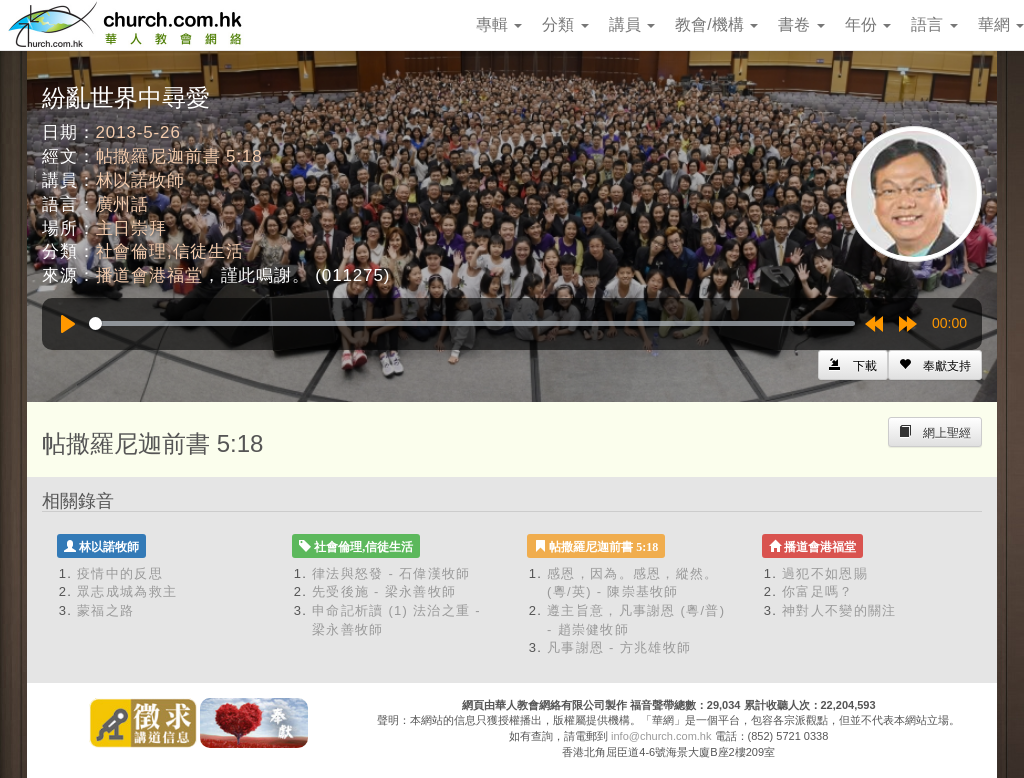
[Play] (68, 324)
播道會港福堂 (149, 275)
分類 (565, 24)
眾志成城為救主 (127, 591)
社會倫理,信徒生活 (170, 251)
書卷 (801, 24)
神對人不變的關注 (839, 610)
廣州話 (123, 204)
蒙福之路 (105, 610)
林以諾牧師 (140, 180)
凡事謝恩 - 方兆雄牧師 (619, 647)
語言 (934, 24)
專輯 (499, 24)
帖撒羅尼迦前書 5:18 (179, 156)
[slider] (472, 323)
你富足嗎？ (818, 591)
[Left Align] (935, 365)
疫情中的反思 (120, 573)
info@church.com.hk (661, 736)
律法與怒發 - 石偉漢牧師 (391, 573)
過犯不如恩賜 (825, 573)
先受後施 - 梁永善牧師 (384, 591)
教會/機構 (716, 24)
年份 (868, 24)
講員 (632, 24)
